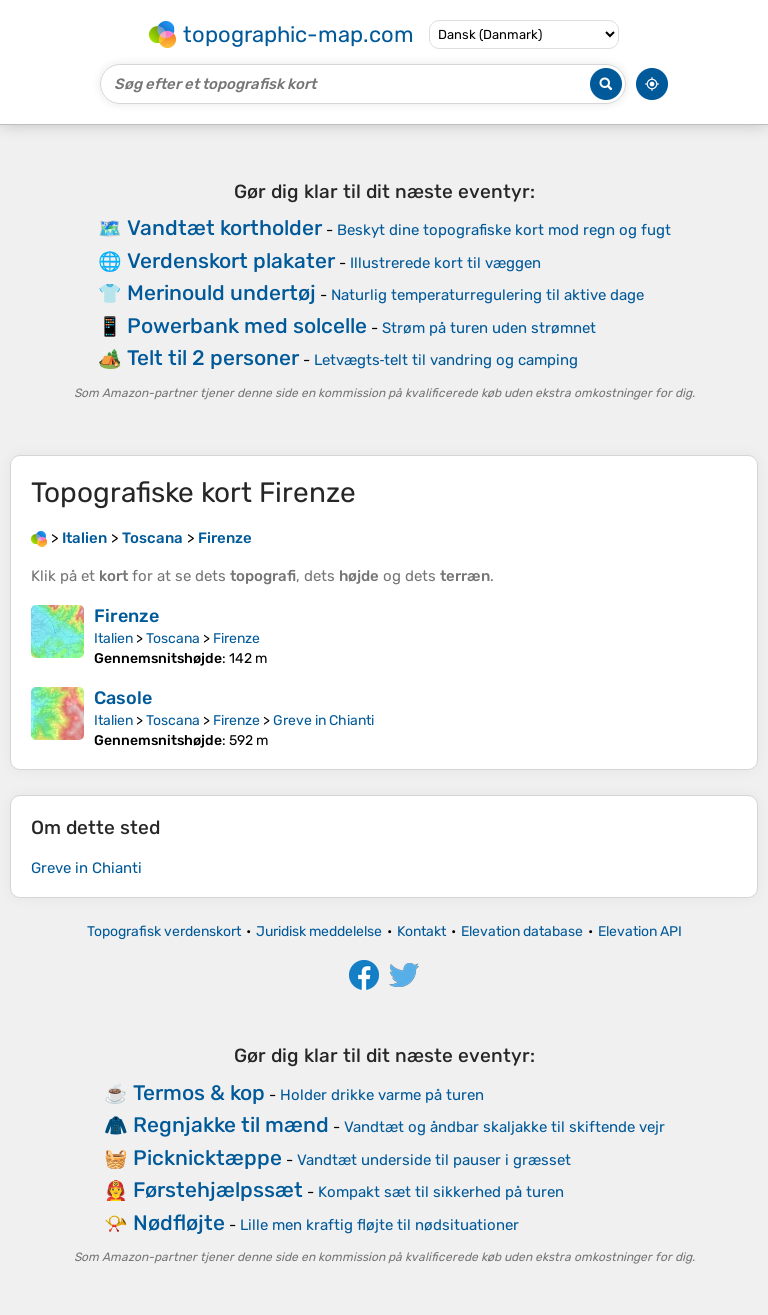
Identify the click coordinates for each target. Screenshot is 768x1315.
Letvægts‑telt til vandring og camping (446, 360)
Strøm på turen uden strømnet (489, 328)
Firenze (126, 616)
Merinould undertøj (221, 292)
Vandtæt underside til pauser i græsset (434, 1160)
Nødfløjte (179, 1222)
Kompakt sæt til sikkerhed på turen (441, 1192)
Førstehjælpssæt (218, 1189)
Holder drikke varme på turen (382, 1095)
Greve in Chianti (323, 720)
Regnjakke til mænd (231, 1124)
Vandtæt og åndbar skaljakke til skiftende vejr (504, 1127)
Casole (123, 698)
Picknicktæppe (207, 1157)
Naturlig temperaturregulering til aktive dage (487, 295)
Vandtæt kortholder (224, 227)
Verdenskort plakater (231, 260)
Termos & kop (199, 1092)
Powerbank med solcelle (247, 325)
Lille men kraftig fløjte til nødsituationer (379, 1225)
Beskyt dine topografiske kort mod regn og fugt (504, 230)
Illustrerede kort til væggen (445, 263)
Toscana (173, 638)
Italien (113, 638)
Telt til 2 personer (213, 357)
